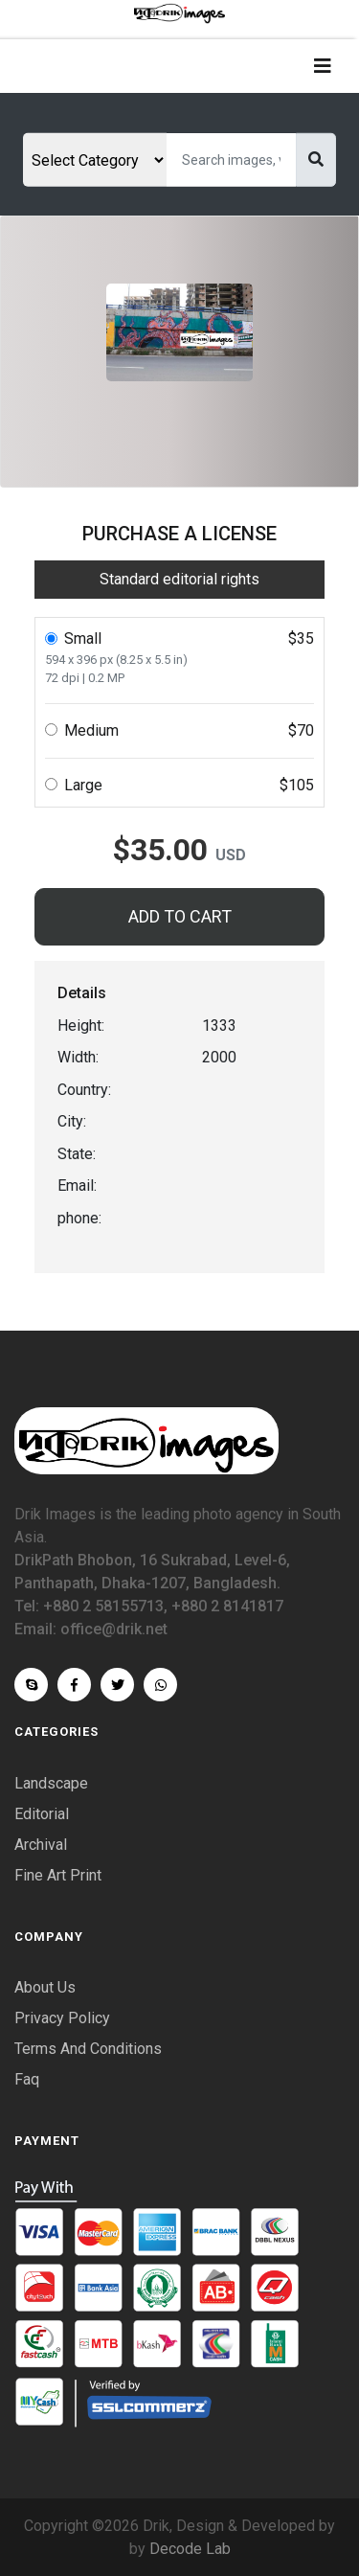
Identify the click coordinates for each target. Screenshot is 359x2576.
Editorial (41, 1814)
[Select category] (95, 160)
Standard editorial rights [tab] (179, 579)
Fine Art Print (57, 1875)
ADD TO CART (180, 916)
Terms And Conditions (88, 2049)
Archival (40, 1844)
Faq (26, 2079)
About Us (45, 1987)
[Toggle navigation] (323, 66)
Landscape (51, 1783)
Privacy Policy (62, 2018)
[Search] (231, 160)
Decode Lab (190, 2549)
